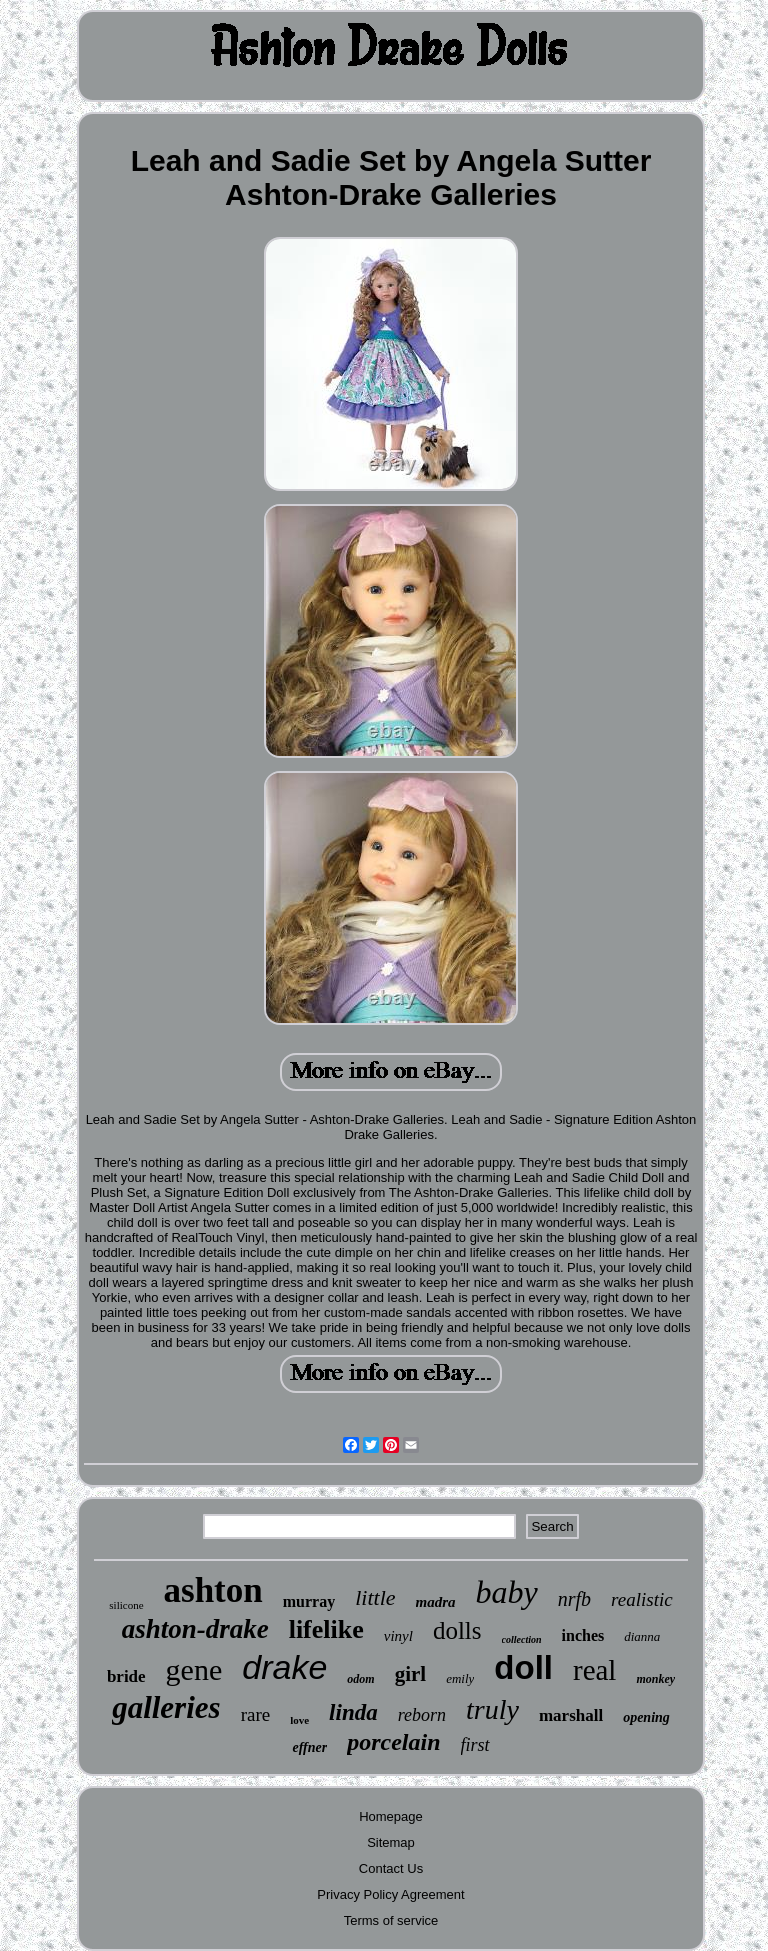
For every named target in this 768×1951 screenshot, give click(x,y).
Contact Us (391, 1868)
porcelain (393, 1742)
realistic (642, 1599)
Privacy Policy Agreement (390, 1894)
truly (492, 1709)
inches (583, 1635)
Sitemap (391, 1842)
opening (646, 1717)
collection (522, 1639)
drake (284, 1667)
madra (436, 1602)
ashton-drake (195, 1629)
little (375, 1597)
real (594, 1670)
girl (411, 1674)
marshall (571, 1715)
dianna (642, 1636)
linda (353, 1712)
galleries (166, 1707)
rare (256, 1714)
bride (126, 1676)
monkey (655, 1679)
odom (360, 1679)
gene (194, 1669)
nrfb (574, 1599)
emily (460, 1678)
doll (523, 1667)
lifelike (326, 1629)
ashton (213, 1590)
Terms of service (391, 1920)
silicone (126, 1605)
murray (309, 1601)
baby (507, 1592)
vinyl (398, 1636)
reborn (422, 1715)
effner (309, 1747)
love (299, 1720)
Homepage (391, 1816)
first (475, 1745)
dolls (457, 1630)
